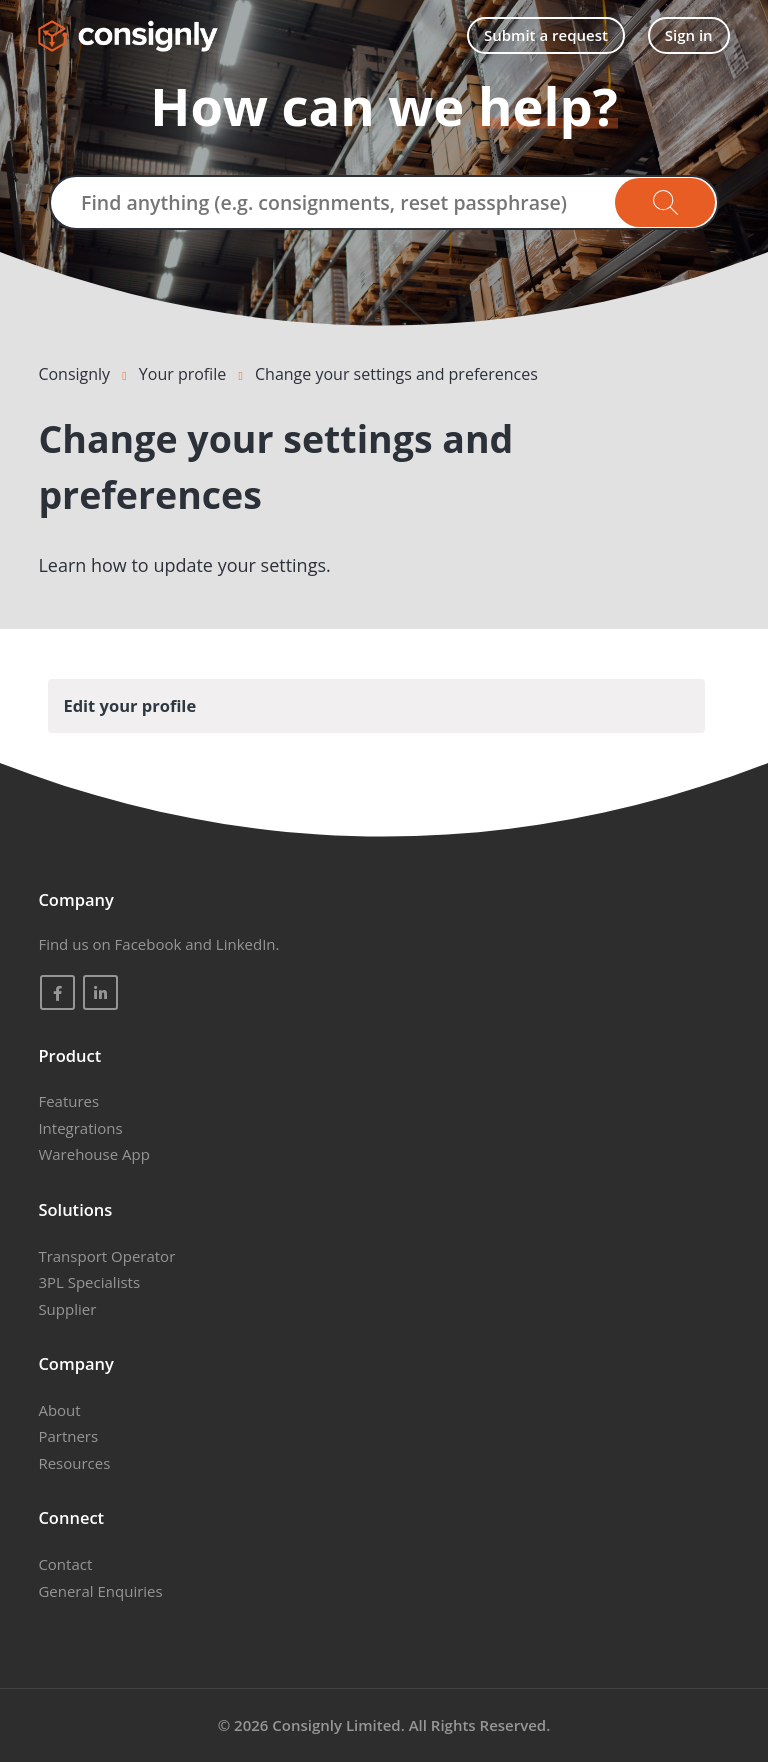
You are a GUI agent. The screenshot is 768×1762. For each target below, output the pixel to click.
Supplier (67, 1309)
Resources (74, 1463)
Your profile (182, 374)
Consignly (74, 374)
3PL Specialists (89, 1282)
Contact (65, 1564)
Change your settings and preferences (396, 374)
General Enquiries (100, 1591)
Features (68, 1101)
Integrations (80, 1128)
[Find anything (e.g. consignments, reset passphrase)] (384, 202)
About (59, 1410)
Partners (68, 1436)
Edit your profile (129, 705)
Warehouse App (93, 1154)
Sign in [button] (689, 35)
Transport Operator (106, 1256)
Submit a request (546, 35)
